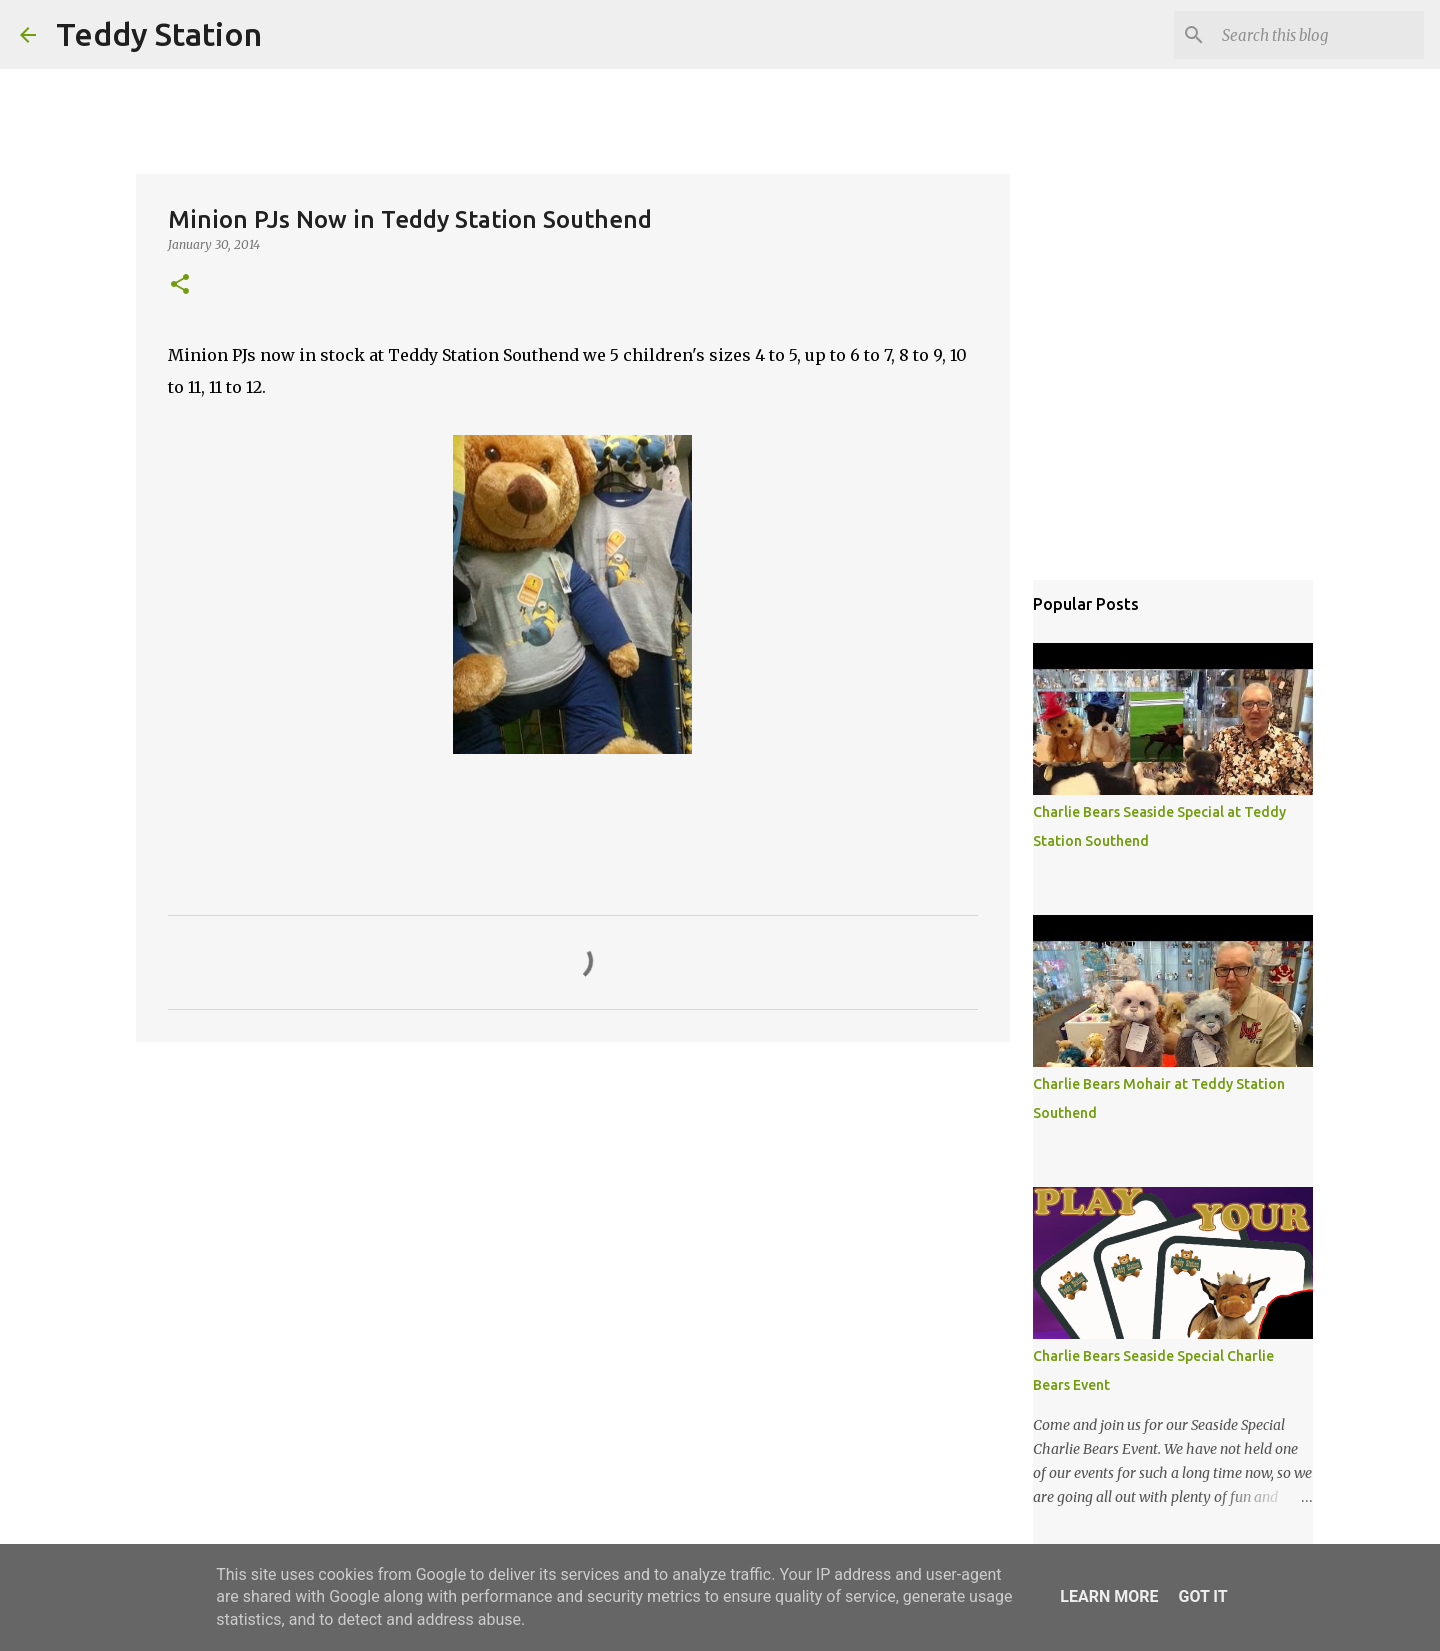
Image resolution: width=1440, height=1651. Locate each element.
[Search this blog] (1319, 35)
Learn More (1109, 1596)
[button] (180, 285)
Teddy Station (159, 34)
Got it (1202, 1596)
